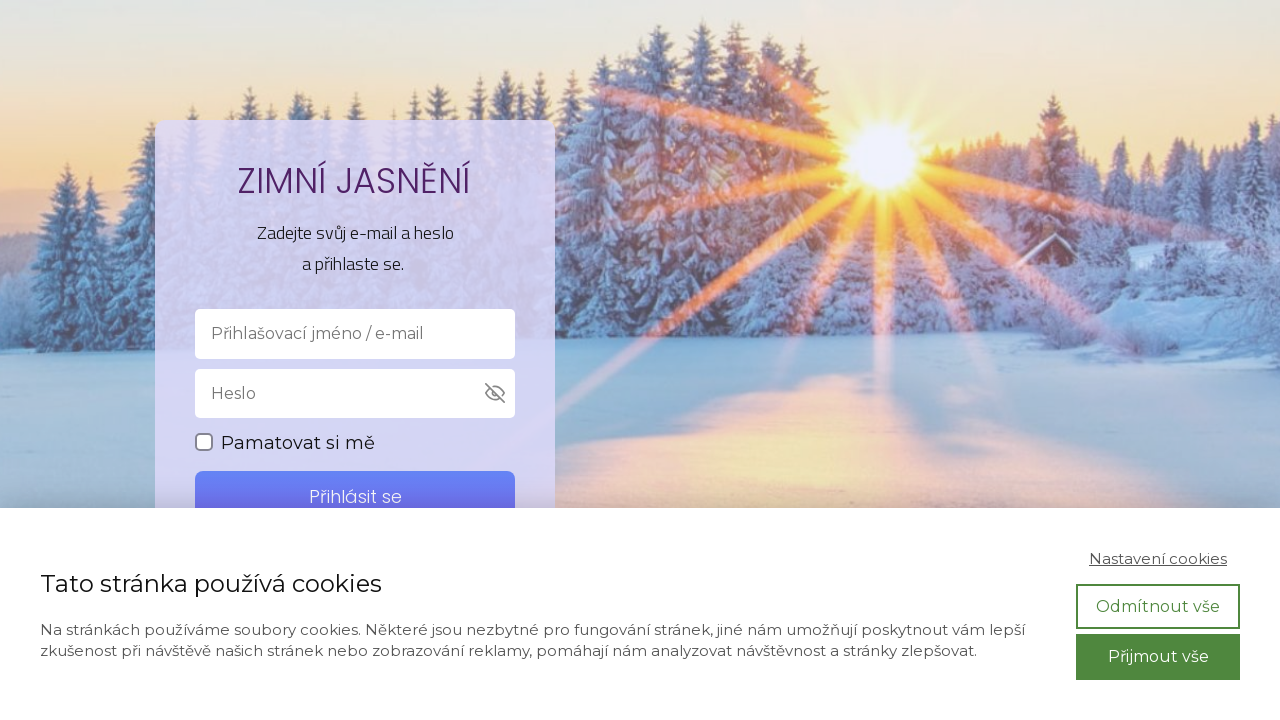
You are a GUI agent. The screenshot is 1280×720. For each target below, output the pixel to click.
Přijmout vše (1158, 656)
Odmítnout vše (1158, 606)
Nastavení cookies (1158, 558)
